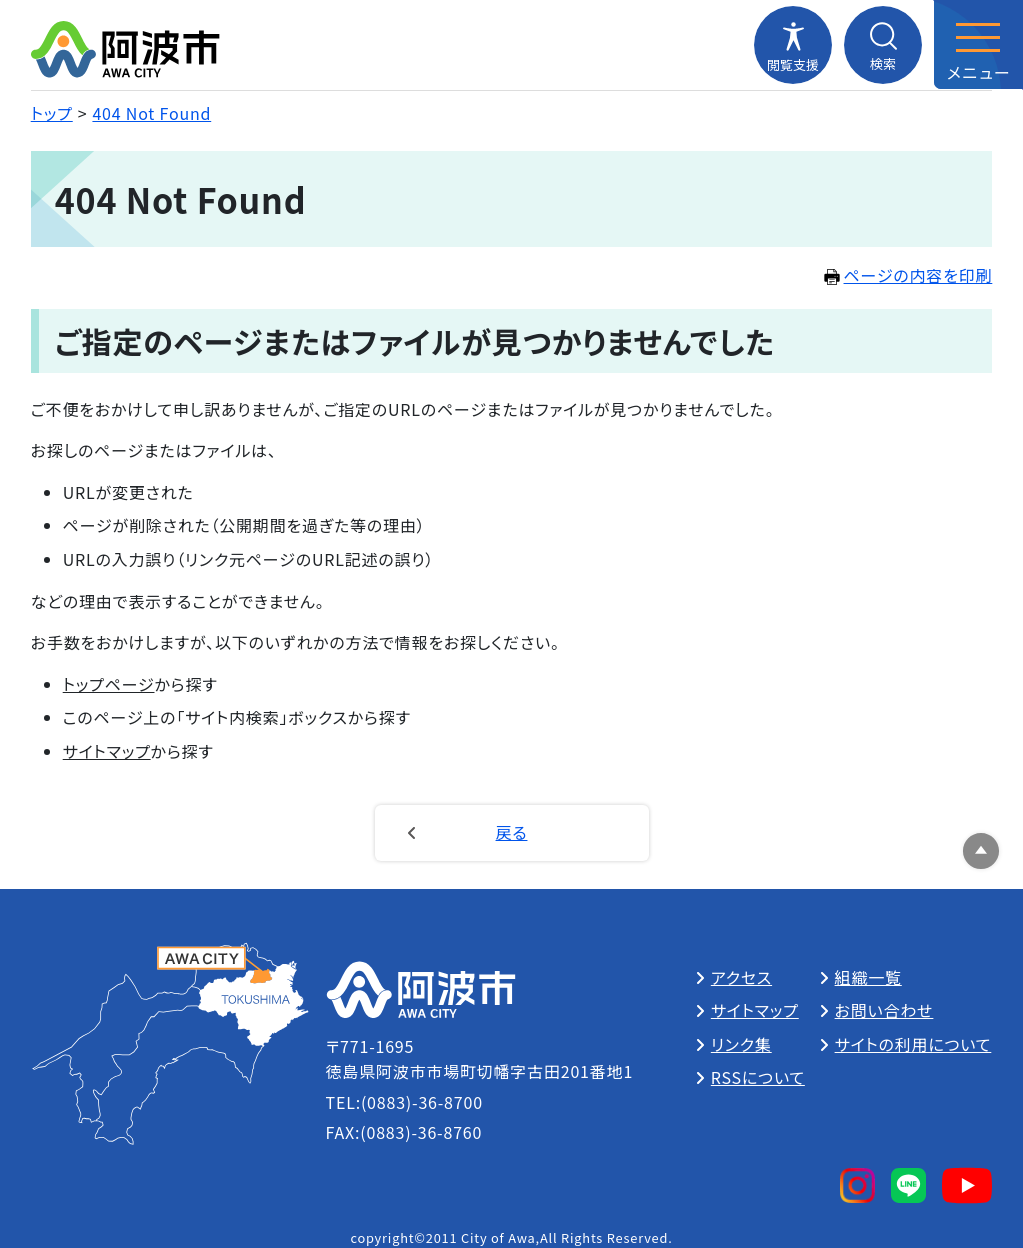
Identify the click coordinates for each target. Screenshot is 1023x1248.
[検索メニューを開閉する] (883, 45)
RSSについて (758, 1077)
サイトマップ (107, 751)
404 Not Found (151, 113)
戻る (512, 832)
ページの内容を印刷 (908, 275)
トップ (52, 113)
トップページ (109, 684)
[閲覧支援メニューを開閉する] (793, 45)
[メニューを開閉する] (978, 45)
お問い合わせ (884, 1010)
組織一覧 (868, 977)
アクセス (741, 977)
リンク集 (741, 1044)
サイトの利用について (913, 1044)
